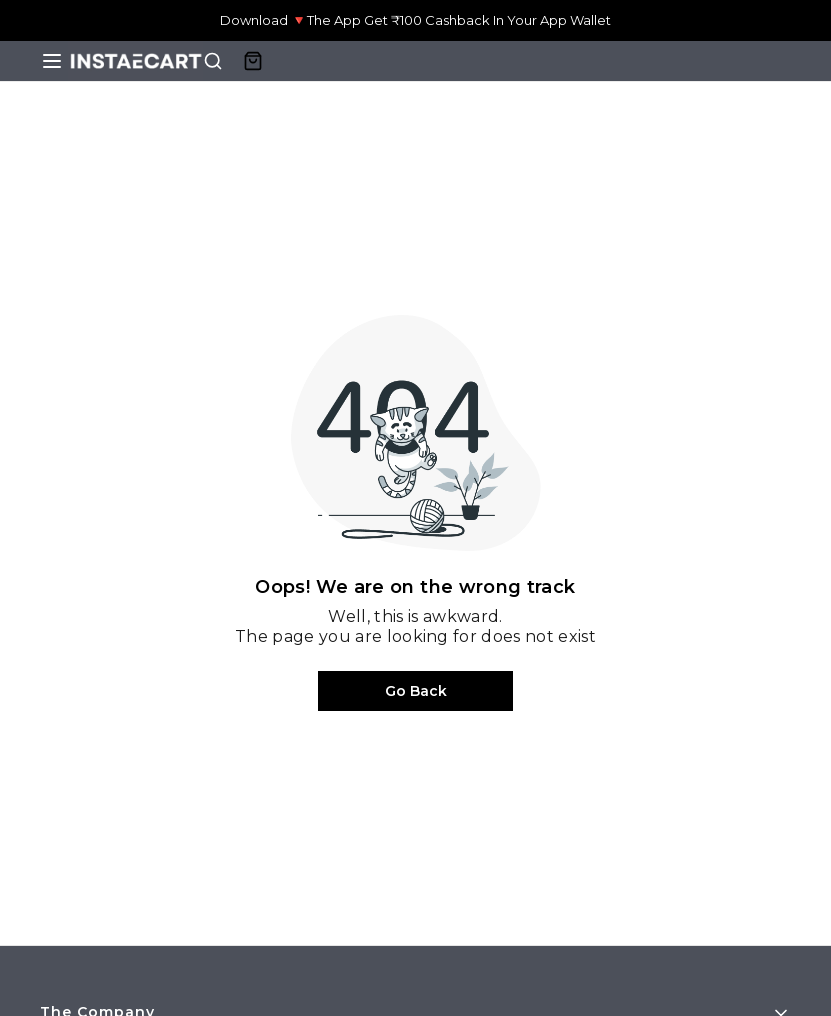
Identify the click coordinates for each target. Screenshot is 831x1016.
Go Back (416, 691)
